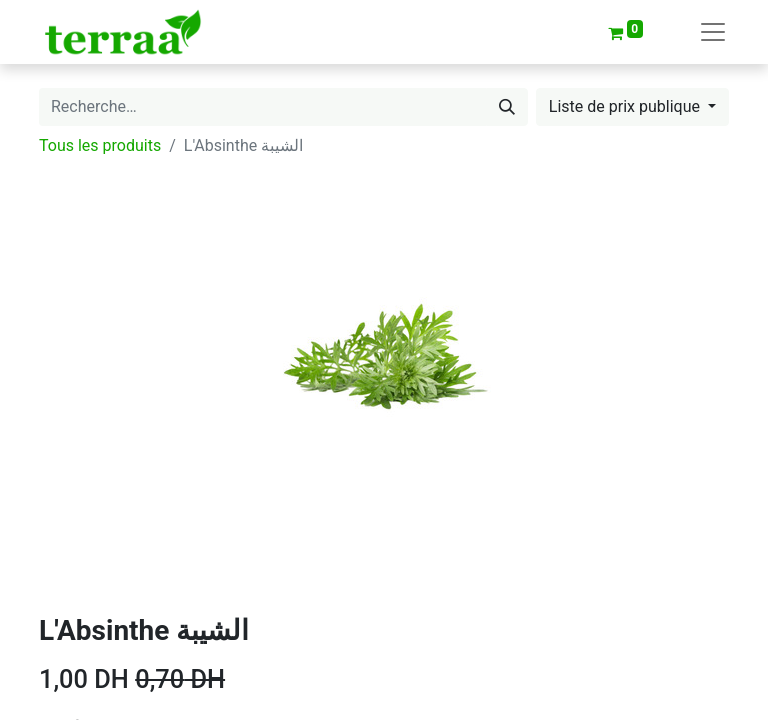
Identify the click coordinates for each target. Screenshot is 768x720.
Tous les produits (100, 145)
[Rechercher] (507, 107)
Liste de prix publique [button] (626, 106)
